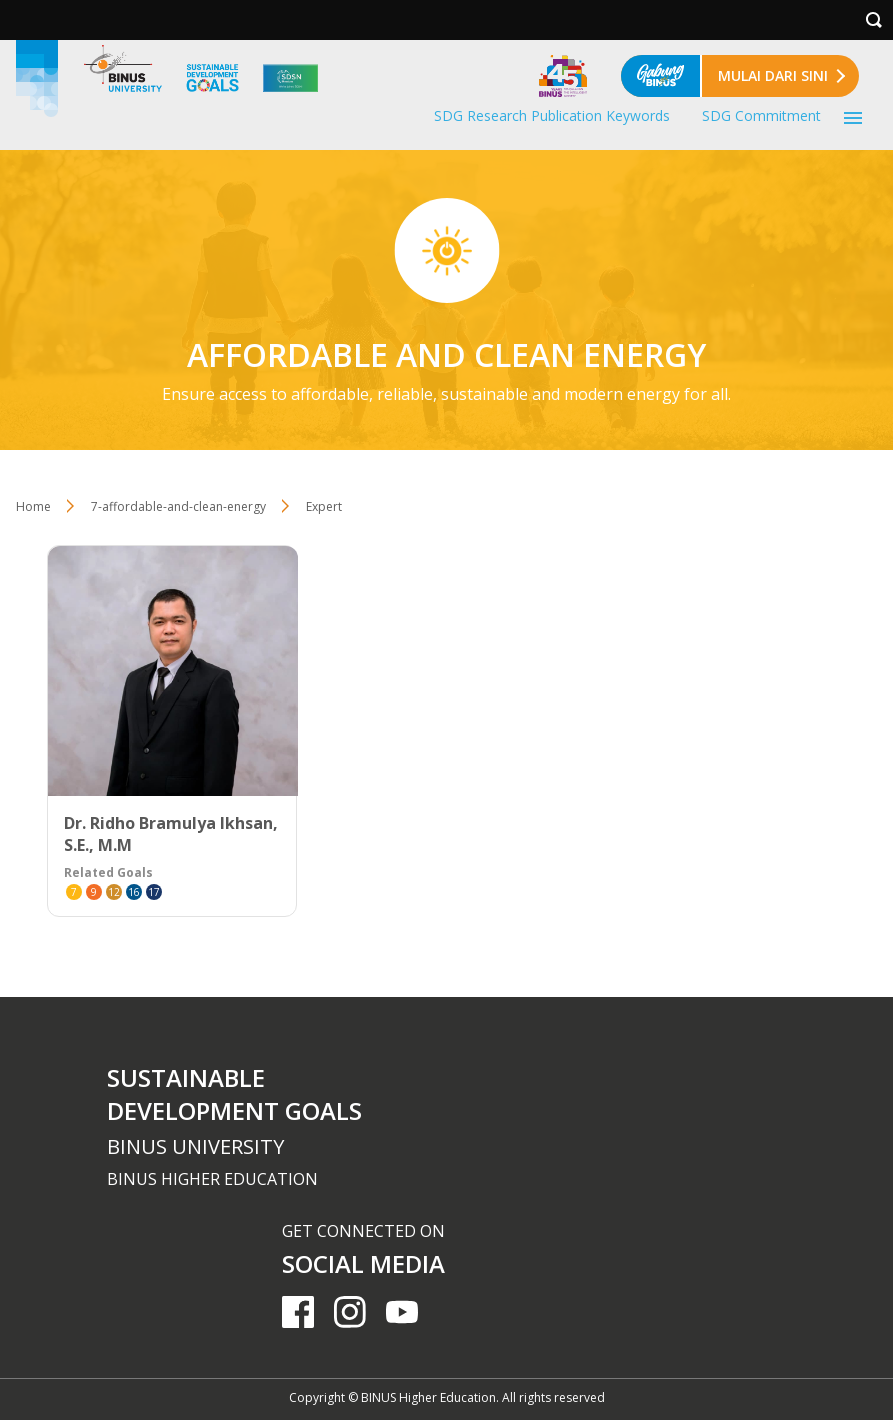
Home (33, 506)
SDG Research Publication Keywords (552, 115)
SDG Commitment (761, 115)
